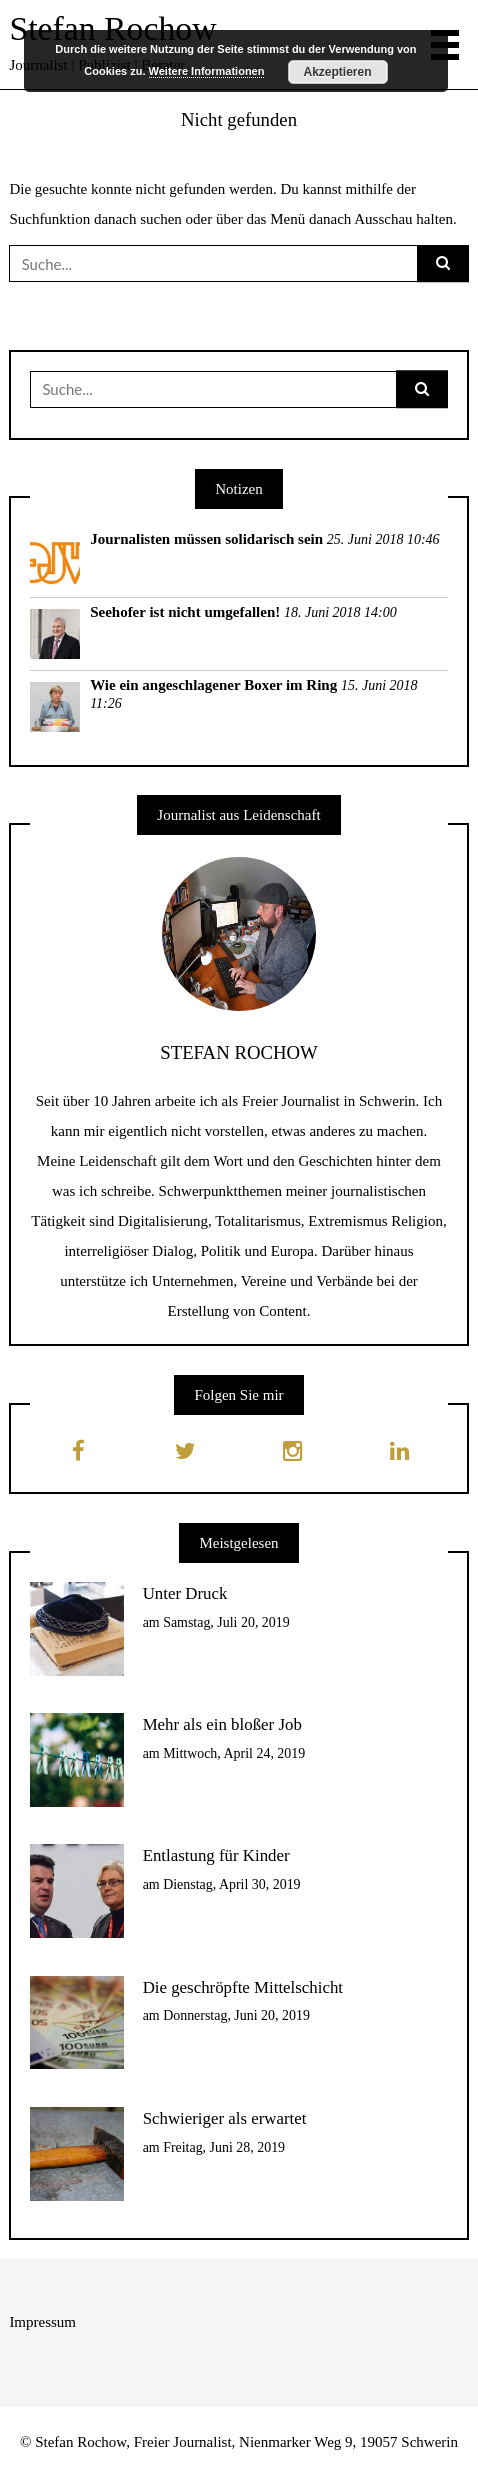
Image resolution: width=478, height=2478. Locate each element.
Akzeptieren (338, 72)
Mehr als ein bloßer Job (222, 1724)
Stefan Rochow (112, 28)
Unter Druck (185, 1593)
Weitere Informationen (207, 71)
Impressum (42, 2322)
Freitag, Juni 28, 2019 (224, 2147)
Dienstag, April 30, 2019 (231, 1884)
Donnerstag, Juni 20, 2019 (236, 2015)
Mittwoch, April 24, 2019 (234, 1753)
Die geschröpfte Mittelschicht (243, 1987)
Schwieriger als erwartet (225, 2118)
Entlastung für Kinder (216, 1855)
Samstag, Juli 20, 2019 (226, 1622)
